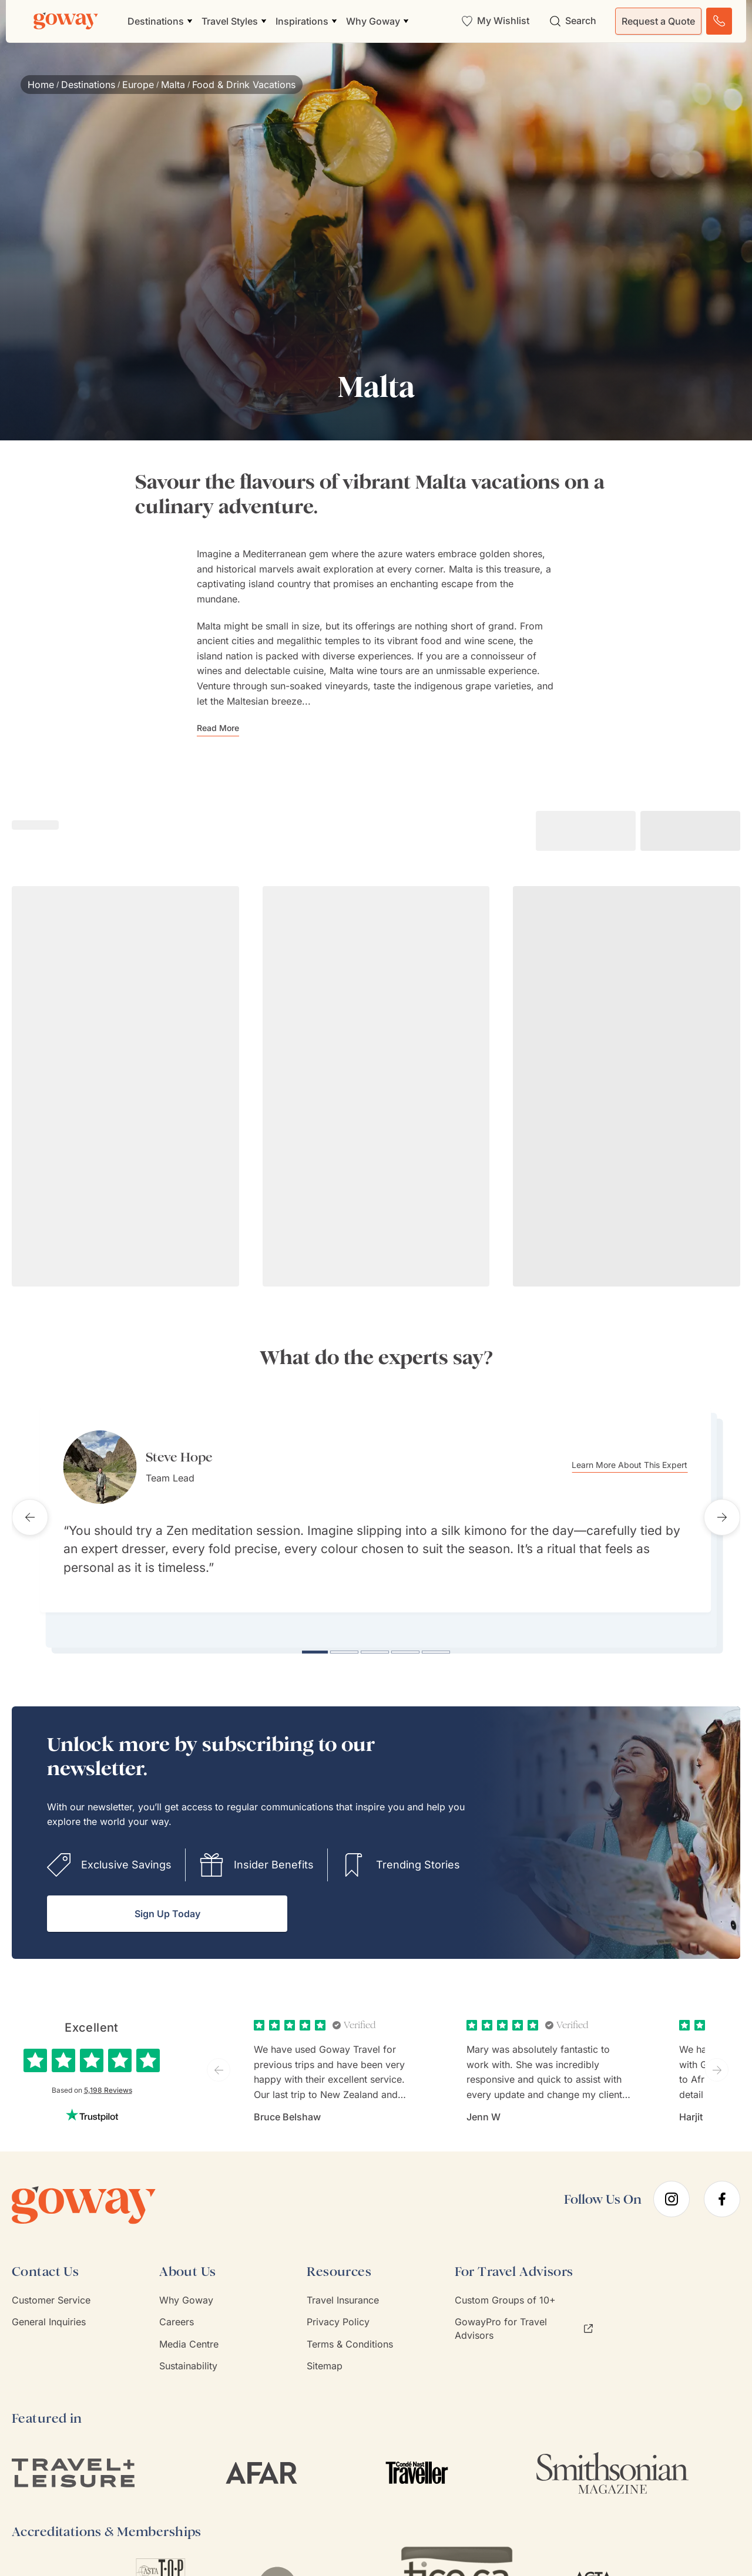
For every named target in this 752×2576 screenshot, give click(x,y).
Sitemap (325, 2352)
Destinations (88, 84)
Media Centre (189, 2330)
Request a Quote (658, 21)
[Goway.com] (66, 21)
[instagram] (671, 2185)
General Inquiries (49, 2308)
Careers (176, 2308)
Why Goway (186, 2286)
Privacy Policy (338, 2308)
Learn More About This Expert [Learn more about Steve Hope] (646, 1465)
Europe (138, 84)
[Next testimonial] (722, 1510)
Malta (173, 84)
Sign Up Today (167, 1899)
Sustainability (188, 2352)
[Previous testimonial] (30, 1510)
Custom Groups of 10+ (505, 2286)
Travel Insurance (343, 2286)
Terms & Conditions (350, 2330)
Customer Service (51, 2286)
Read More (218, 728)
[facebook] (722, 2185)
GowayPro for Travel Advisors (524, 2314)
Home (41, 84)
